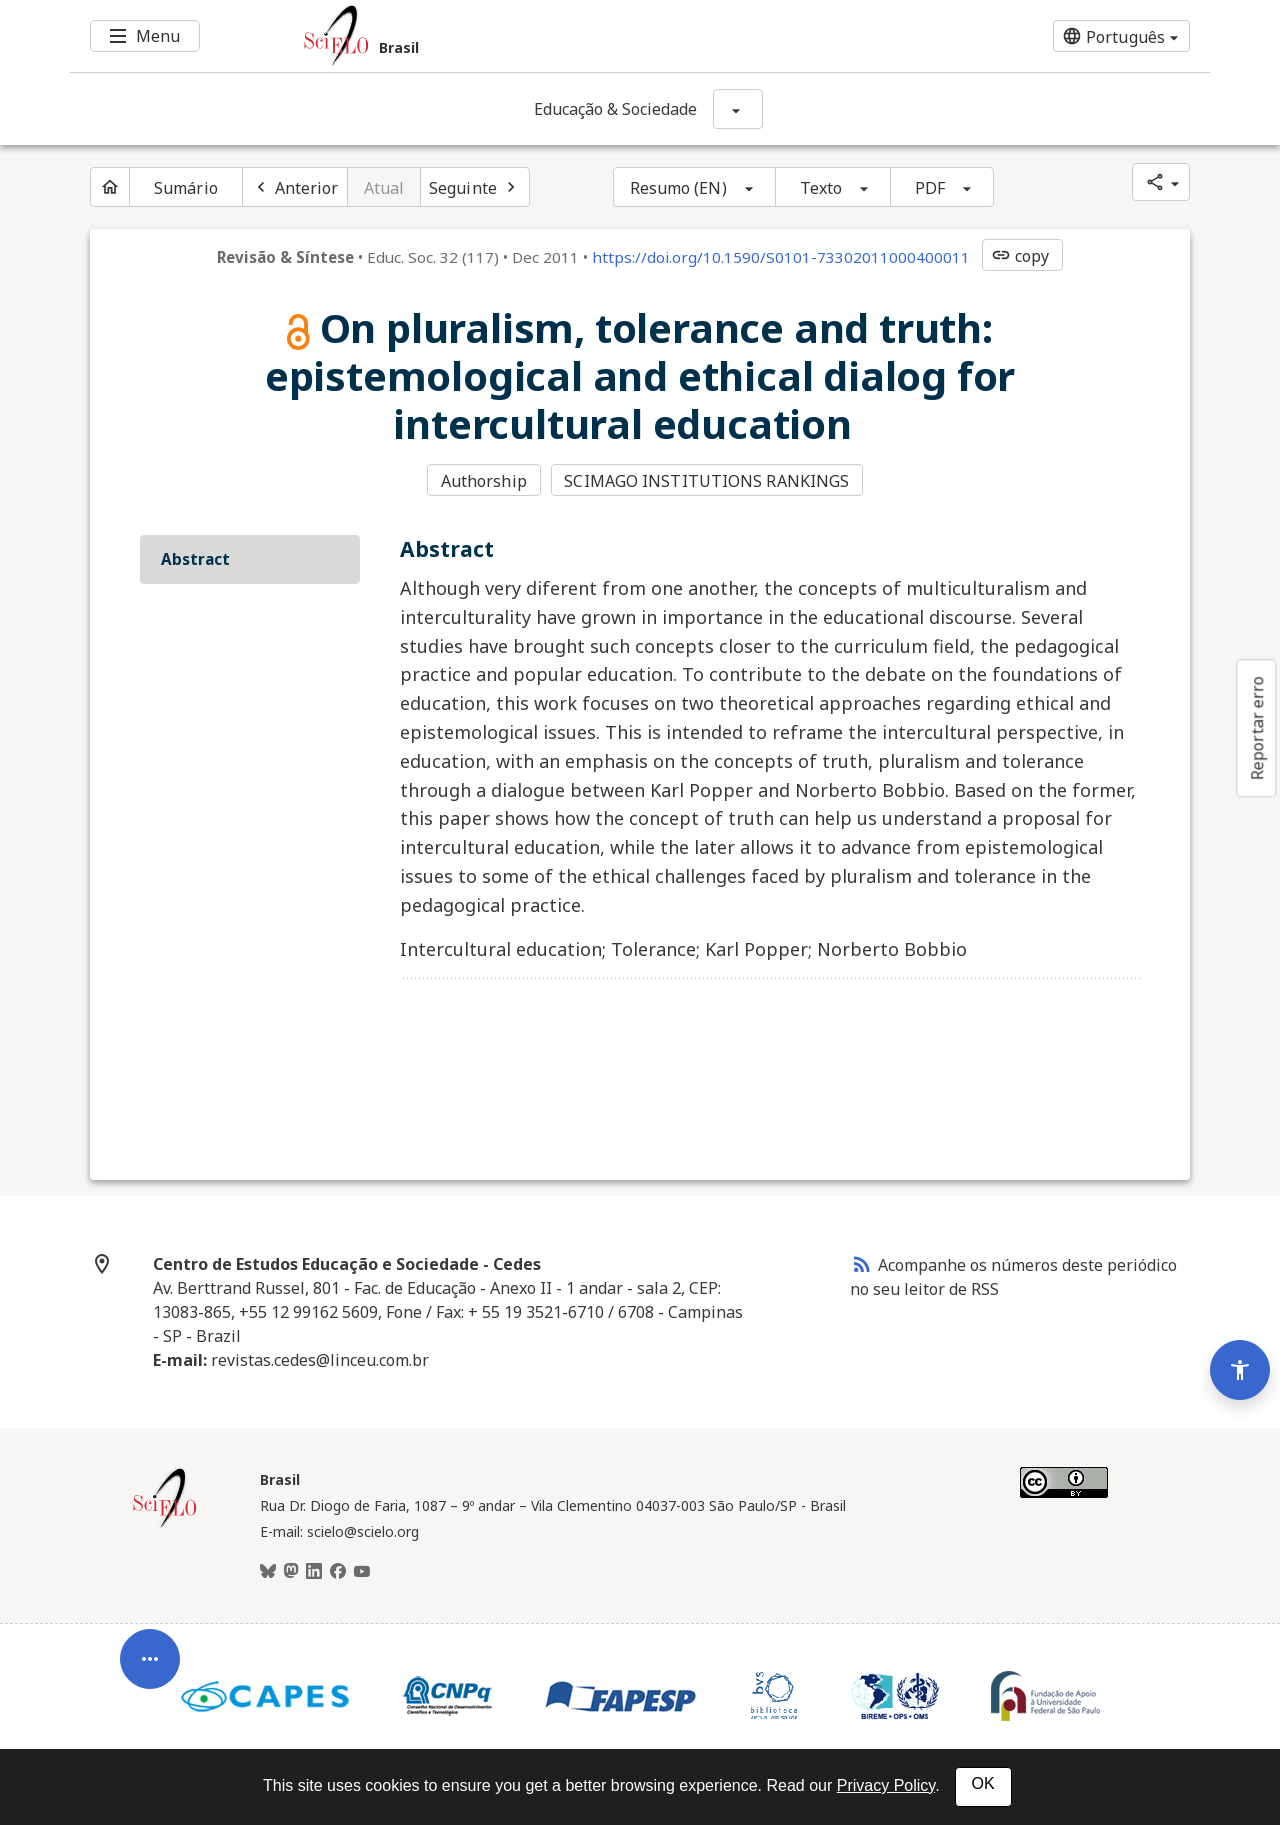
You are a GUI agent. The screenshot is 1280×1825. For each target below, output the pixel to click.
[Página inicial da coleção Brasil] (165, 1525)
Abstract (195, 559)
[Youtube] (362, 1572)
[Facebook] (338, 1572)
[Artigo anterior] (295, 187)
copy (1020, 256)
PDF (930, 188)
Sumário (186, 188)
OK (983, 1783)
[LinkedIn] (314, 1572)
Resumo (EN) (678, 188)
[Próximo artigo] (475, 187)
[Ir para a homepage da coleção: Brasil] (545, 36)
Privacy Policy (886, 1785)
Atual (384, 188)
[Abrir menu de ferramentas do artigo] (150, 1668)
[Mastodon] (291, 1572)
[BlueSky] (268, 1572)
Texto (821, 188)
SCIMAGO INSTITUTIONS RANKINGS (706, 481)
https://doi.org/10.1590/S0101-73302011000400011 (781, 257)
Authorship (484, 481)
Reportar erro (1257, 728)
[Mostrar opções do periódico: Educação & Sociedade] (738, 109)
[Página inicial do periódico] (110, 187)
